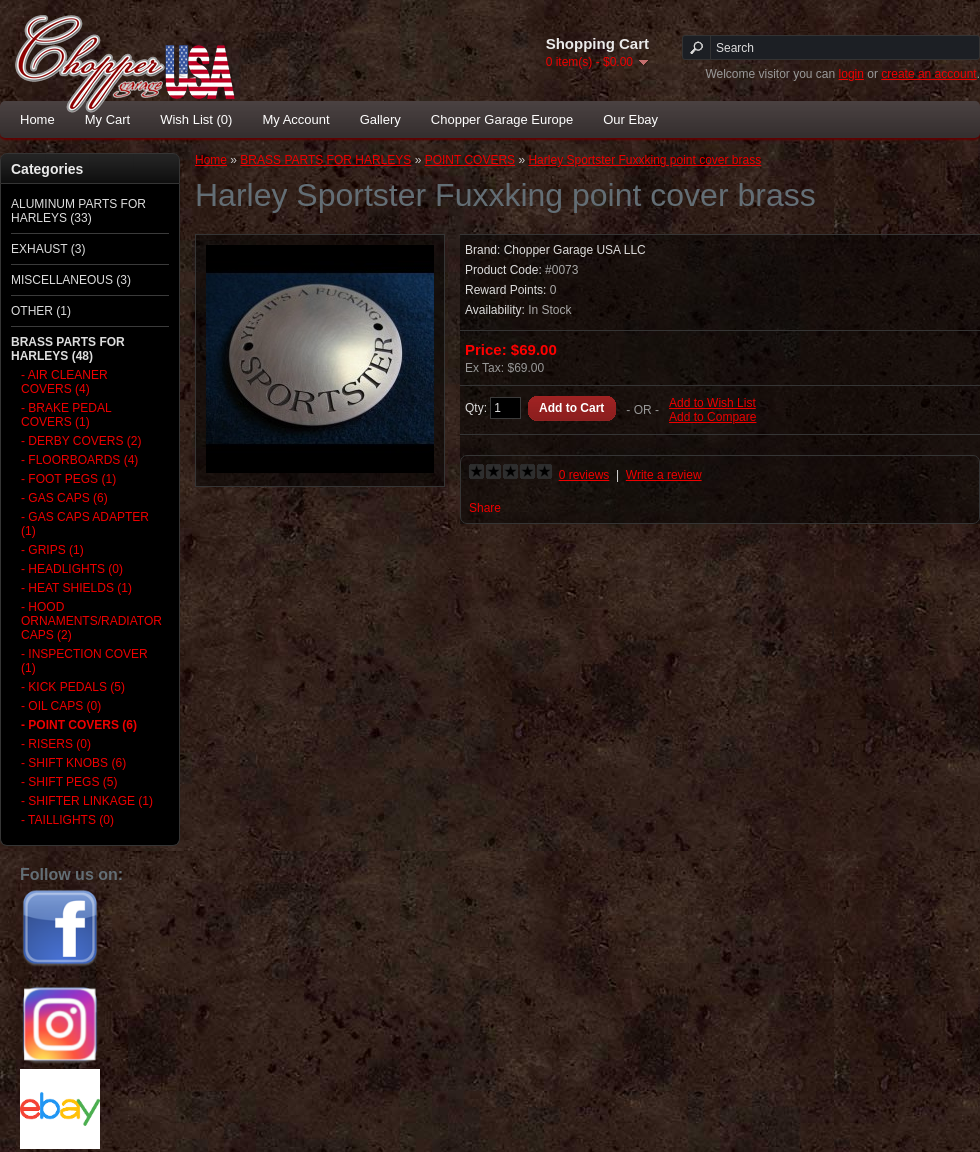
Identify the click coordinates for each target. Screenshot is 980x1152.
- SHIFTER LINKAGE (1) (87, 801)
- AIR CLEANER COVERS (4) (64, 382)
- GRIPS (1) (52, 550)
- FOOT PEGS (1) (68, 479)
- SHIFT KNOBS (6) (73, 763)
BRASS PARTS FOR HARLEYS (325, 160)
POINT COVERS (470, 160)
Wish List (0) (196, 119)
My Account (295, 119)
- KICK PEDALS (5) (73, 687)
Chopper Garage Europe (502, 119)
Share (485, 508)
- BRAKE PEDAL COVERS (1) (66, 415)
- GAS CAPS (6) (64, 498)
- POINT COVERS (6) (79, 725)
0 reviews (584, 475)
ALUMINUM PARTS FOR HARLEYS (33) (78, 211)
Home (37, 119)
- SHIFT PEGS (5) (69, 782)
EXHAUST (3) (48, 249)
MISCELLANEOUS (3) (71, 280)
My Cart (108, 119)
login (851, 74)
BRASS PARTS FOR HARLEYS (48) (68, 349)
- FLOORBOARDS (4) (79, 460)
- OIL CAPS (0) (61, 706)
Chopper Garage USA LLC (575, 250)
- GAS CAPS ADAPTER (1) (85, 524)
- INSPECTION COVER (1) (84, 661)
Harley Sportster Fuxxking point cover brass (644, 160)
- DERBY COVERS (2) (81, 441)
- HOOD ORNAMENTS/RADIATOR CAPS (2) (88, 621)
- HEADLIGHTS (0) (72, 569)
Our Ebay (630, 119)
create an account (928, 74)
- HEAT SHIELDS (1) (76, 588)
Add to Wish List (712, 403)
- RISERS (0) (56, 744)
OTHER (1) (41, 311)
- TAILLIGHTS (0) (67, 820)
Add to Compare (712, 417)
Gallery (380, 119)
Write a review (664, 475)
